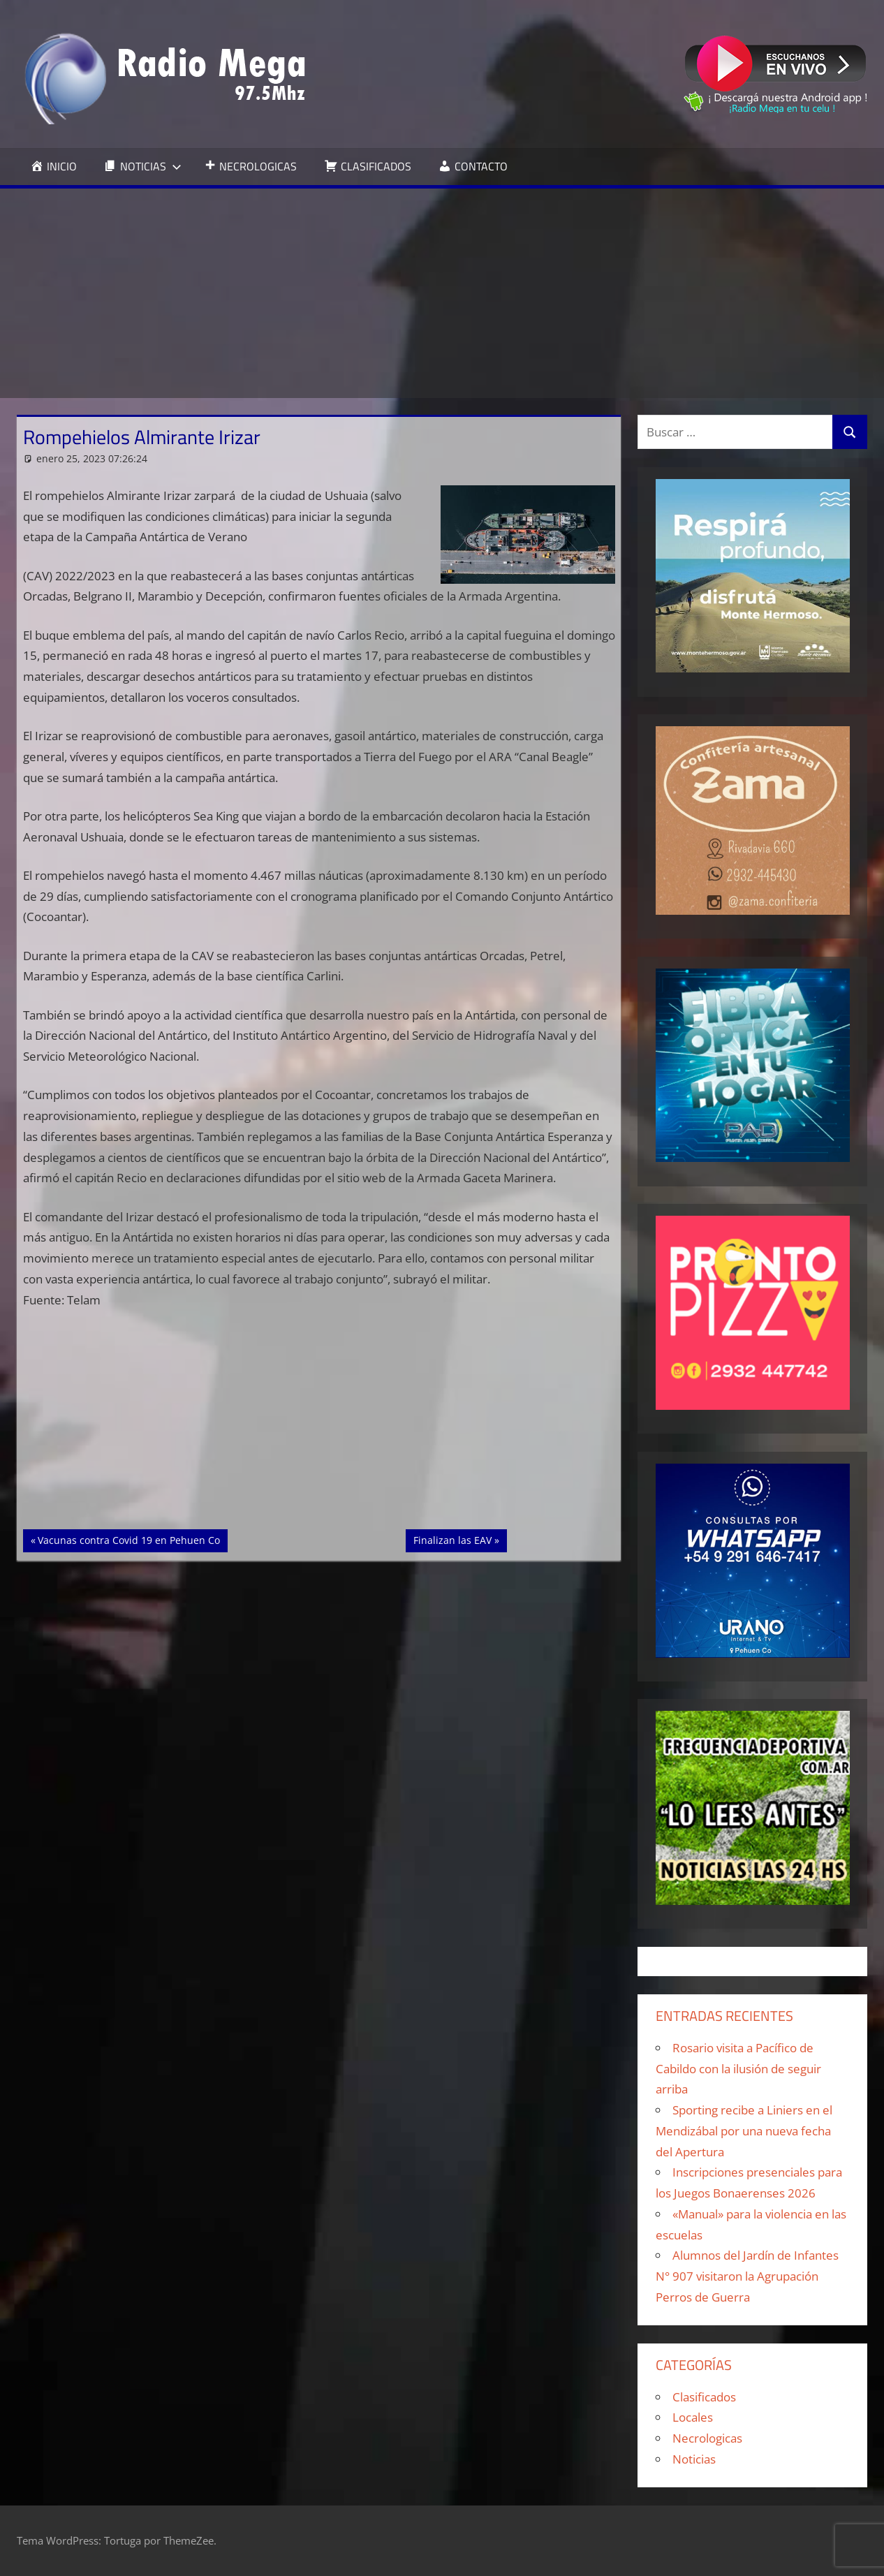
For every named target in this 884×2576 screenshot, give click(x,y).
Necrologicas (707, 2438)
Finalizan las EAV (456, 1539)
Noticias (694, 2459)
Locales (692, 2417)
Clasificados (704, 2397)
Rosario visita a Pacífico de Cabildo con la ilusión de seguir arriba (738, 2069)
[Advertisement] (442, 293)
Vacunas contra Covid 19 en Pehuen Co (128, 1539)
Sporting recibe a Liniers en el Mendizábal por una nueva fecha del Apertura (744, 2131)
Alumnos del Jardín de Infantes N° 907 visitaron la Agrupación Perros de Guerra (747, 2276)
